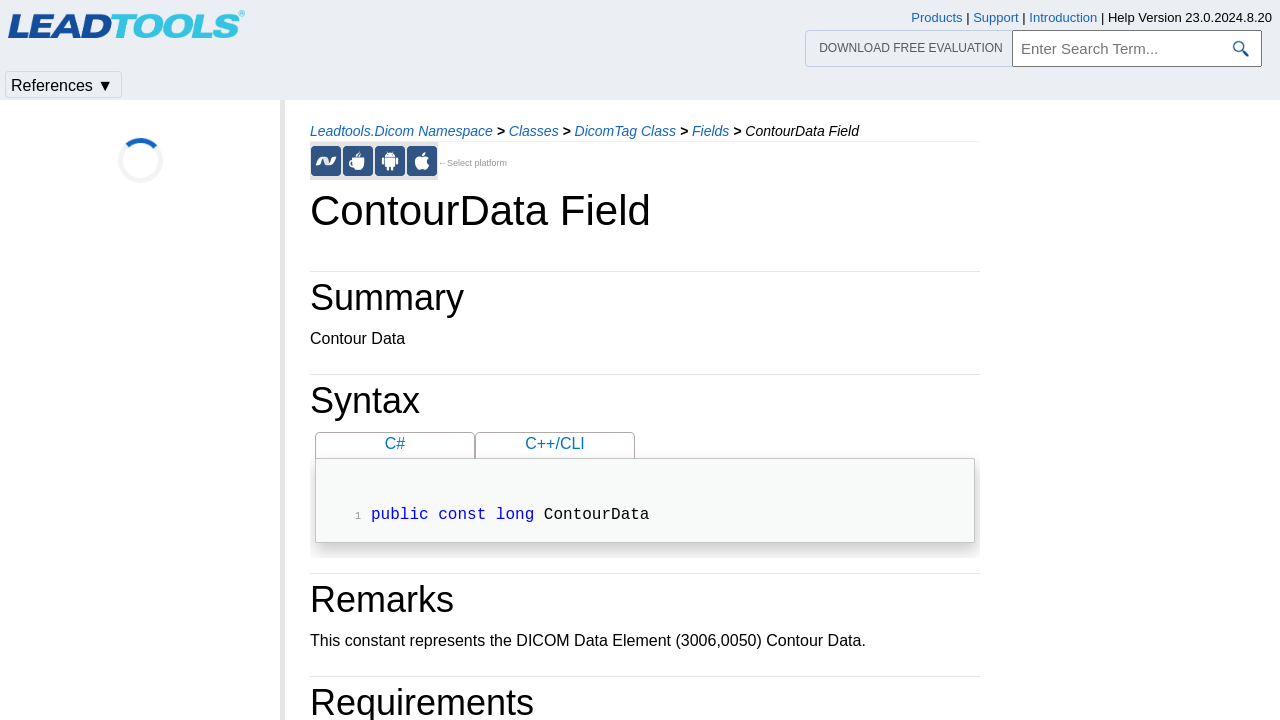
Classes (534, 131)
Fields (710, 131)
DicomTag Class (625, 131)
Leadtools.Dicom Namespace (401, 131)
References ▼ (62, 85)
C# (395, 443)
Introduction (1063, 17)
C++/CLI (555, 443)
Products (936, 17)
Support (996, 17)
